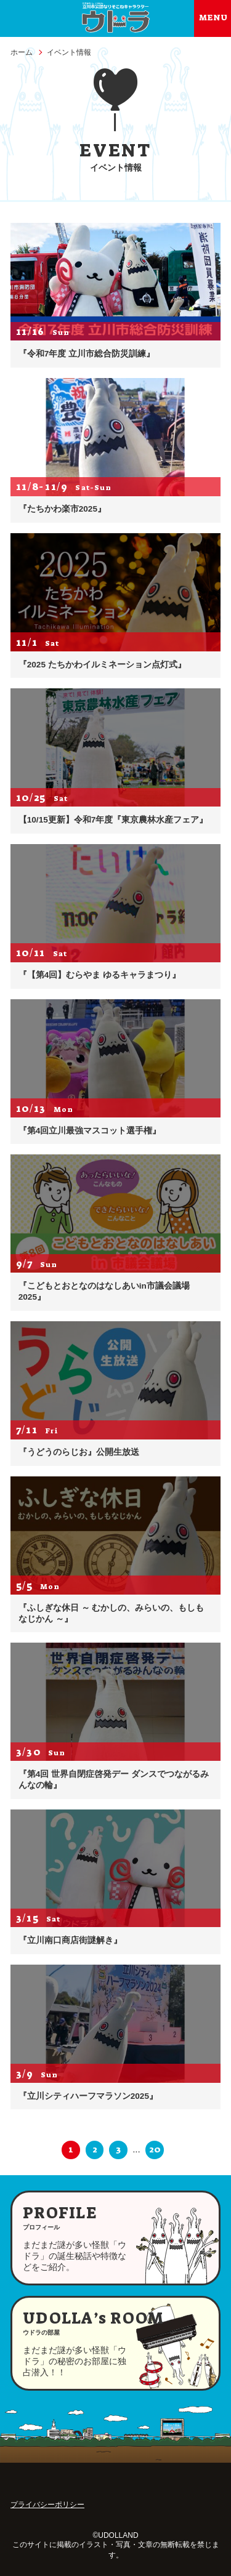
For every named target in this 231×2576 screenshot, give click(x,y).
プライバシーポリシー (47, 2504)
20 (155, 2149)
